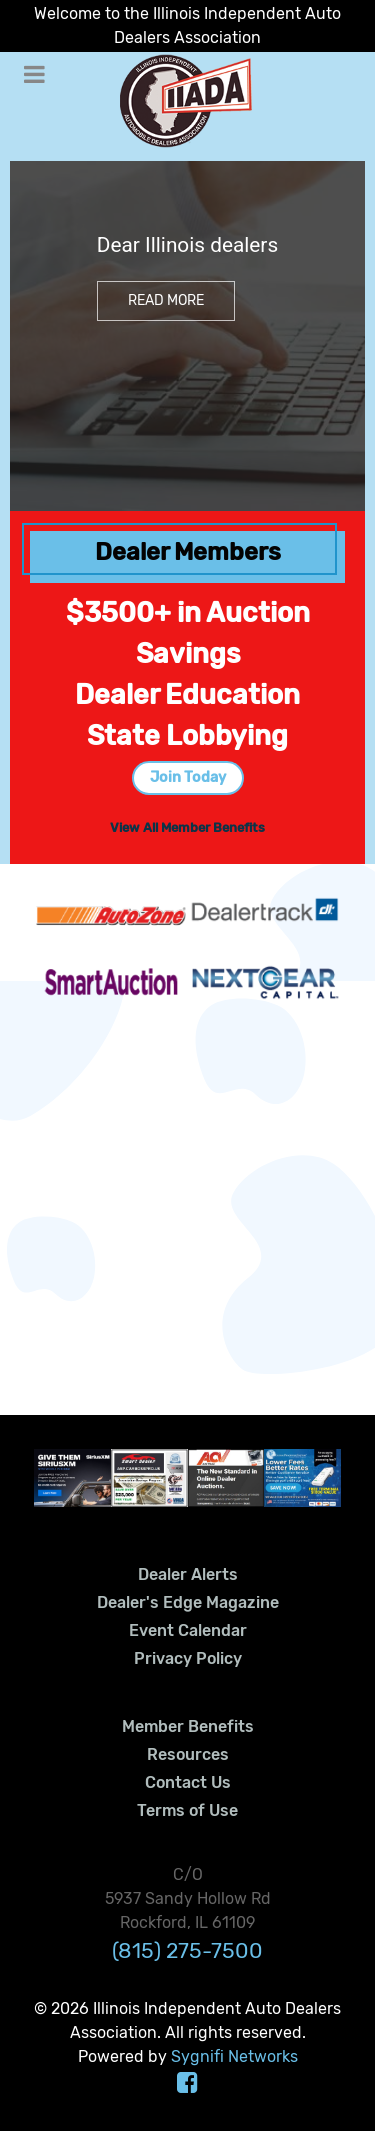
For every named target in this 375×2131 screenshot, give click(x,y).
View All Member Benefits (187, 827)
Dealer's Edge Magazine (188, 1602)
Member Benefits (188, 1726)
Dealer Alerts (188, 1574)
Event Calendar (188, 1630)
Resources (188, 1754)
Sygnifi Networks (234, 2056)
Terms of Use (187, 1810)
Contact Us (188, 1782)
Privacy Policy (188, 1658)
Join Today (188, 777)
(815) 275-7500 (187, 1950)
